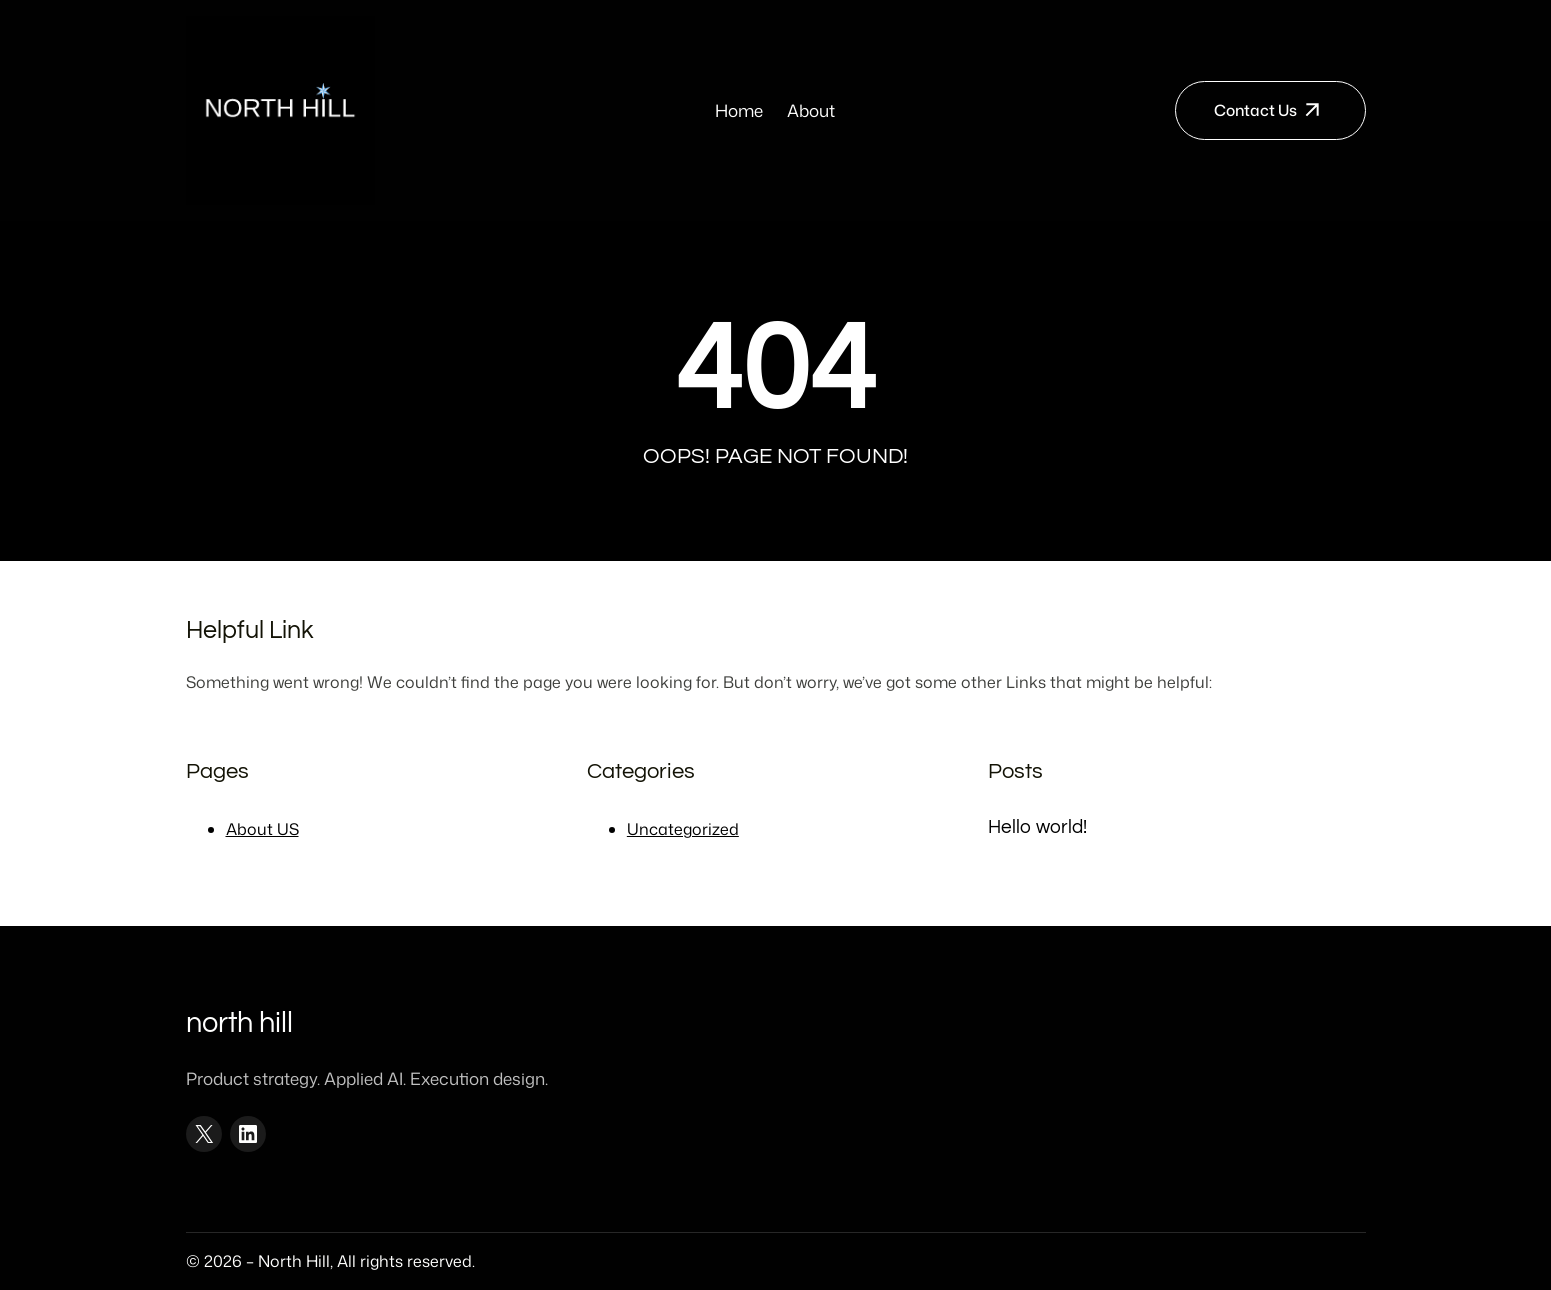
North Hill (239, 1023)
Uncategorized (683, 829)
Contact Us (1255, 110)
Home (739, 110)
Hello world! (1037, 827)
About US (262, 829)
